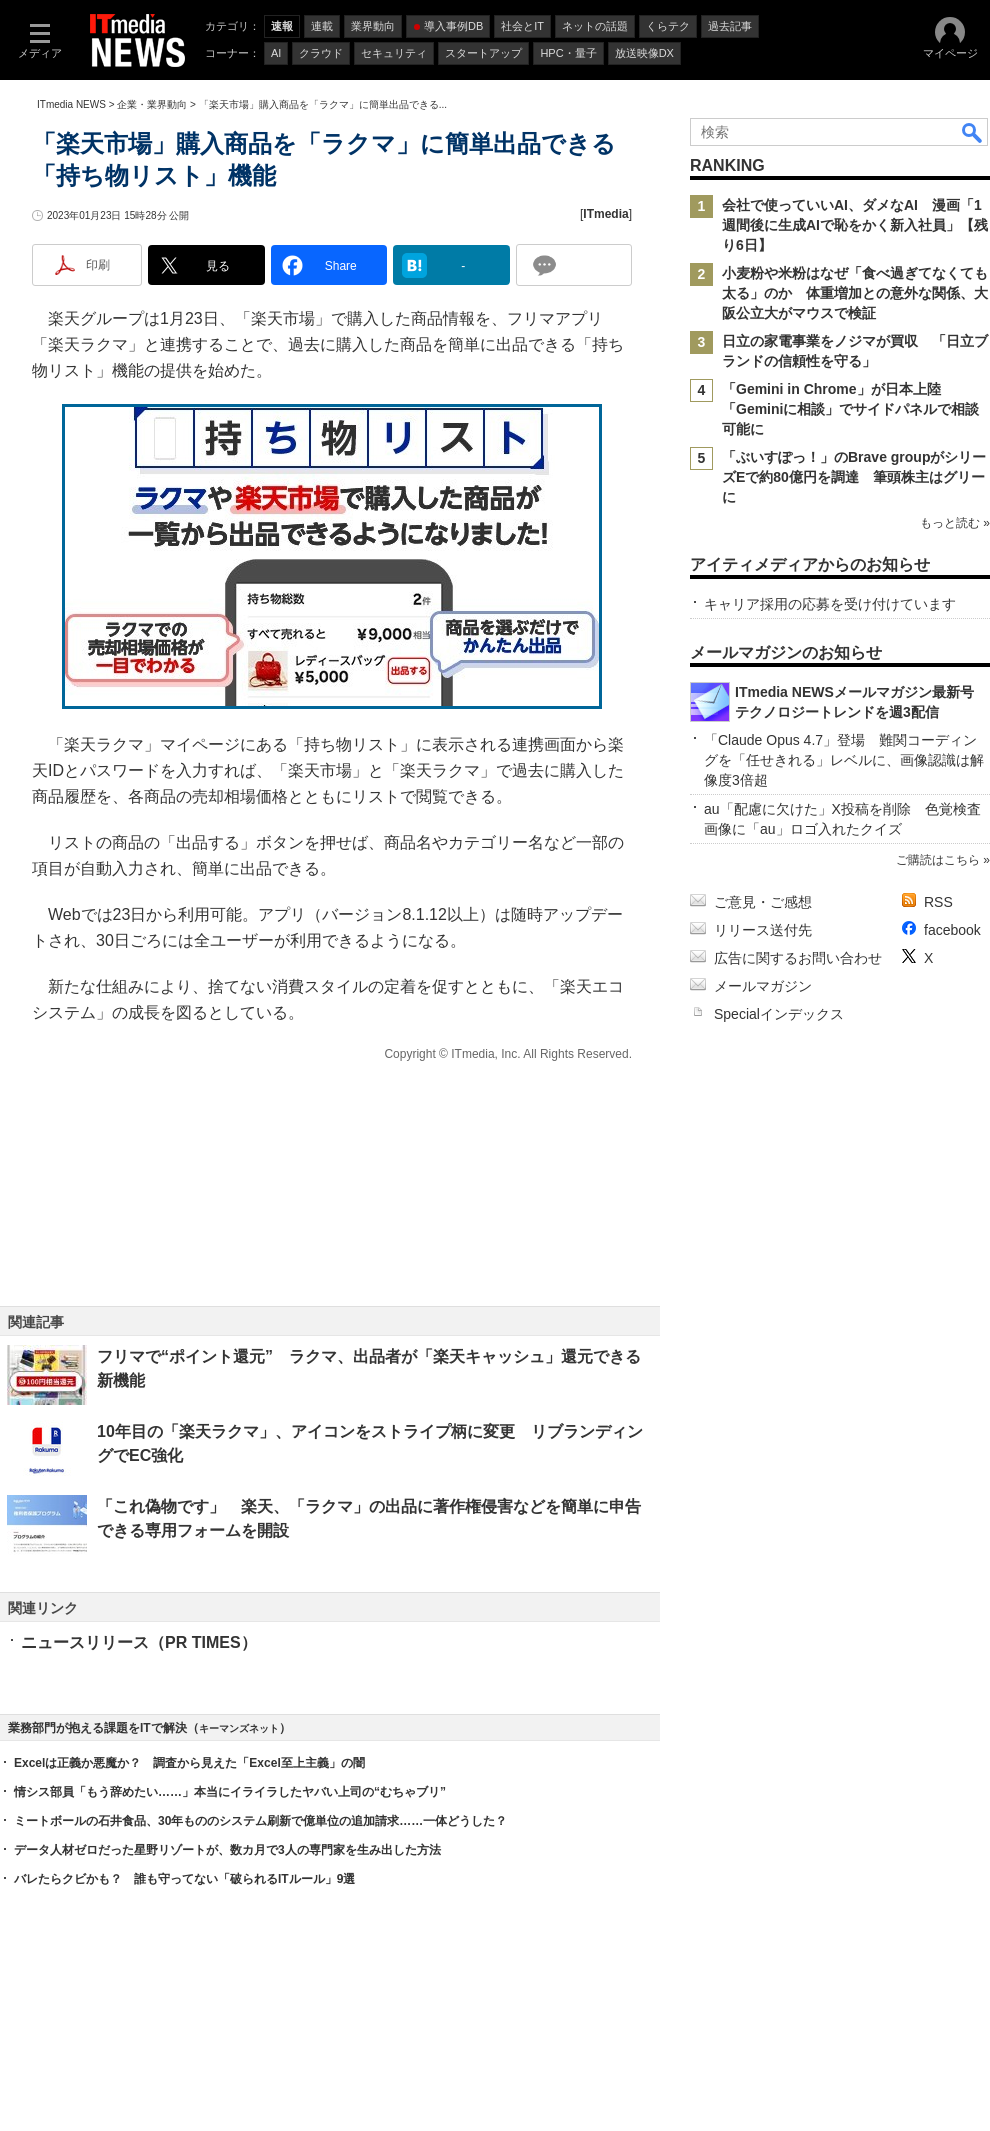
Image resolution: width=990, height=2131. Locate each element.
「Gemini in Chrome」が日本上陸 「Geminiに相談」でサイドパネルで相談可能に (850, 409)
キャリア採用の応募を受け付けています (830, 604)
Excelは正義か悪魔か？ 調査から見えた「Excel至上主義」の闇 (189, 1763)
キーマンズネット (239, 1728)
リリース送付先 (763, 930)
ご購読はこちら (938, 860)
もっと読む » (955, 523)
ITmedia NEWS (71, 104)
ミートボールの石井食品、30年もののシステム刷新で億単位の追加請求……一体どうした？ (260, 1821)
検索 (973, 132)
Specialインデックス (779, 1014)
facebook (952, 930)
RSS (938, 902)
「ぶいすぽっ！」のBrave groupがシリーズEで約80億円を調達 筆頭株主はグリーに (854, 477)
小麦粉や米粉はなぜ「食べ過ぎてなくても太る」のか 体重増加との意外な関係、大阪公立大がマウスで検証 (855, 293)
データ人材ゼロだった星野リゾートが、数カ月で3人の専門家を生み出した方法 (227, 1850)
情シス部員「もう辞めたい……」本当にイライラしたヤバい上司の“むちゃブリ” (230, 1792)
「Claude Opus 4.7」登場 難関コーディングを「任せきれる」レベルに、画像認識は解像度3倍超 (844, 760)
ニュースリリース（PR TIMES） (139, 1642)
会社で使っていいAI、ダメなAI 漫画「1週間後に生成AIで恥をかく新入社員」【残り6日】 (855, 225)
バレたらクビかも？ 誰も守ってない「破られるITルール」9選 (184, 1879)
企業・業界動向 (152, 104)
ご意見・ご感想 (763, 902)
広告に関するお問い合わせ (798, 958)
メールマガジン (763, 986)
